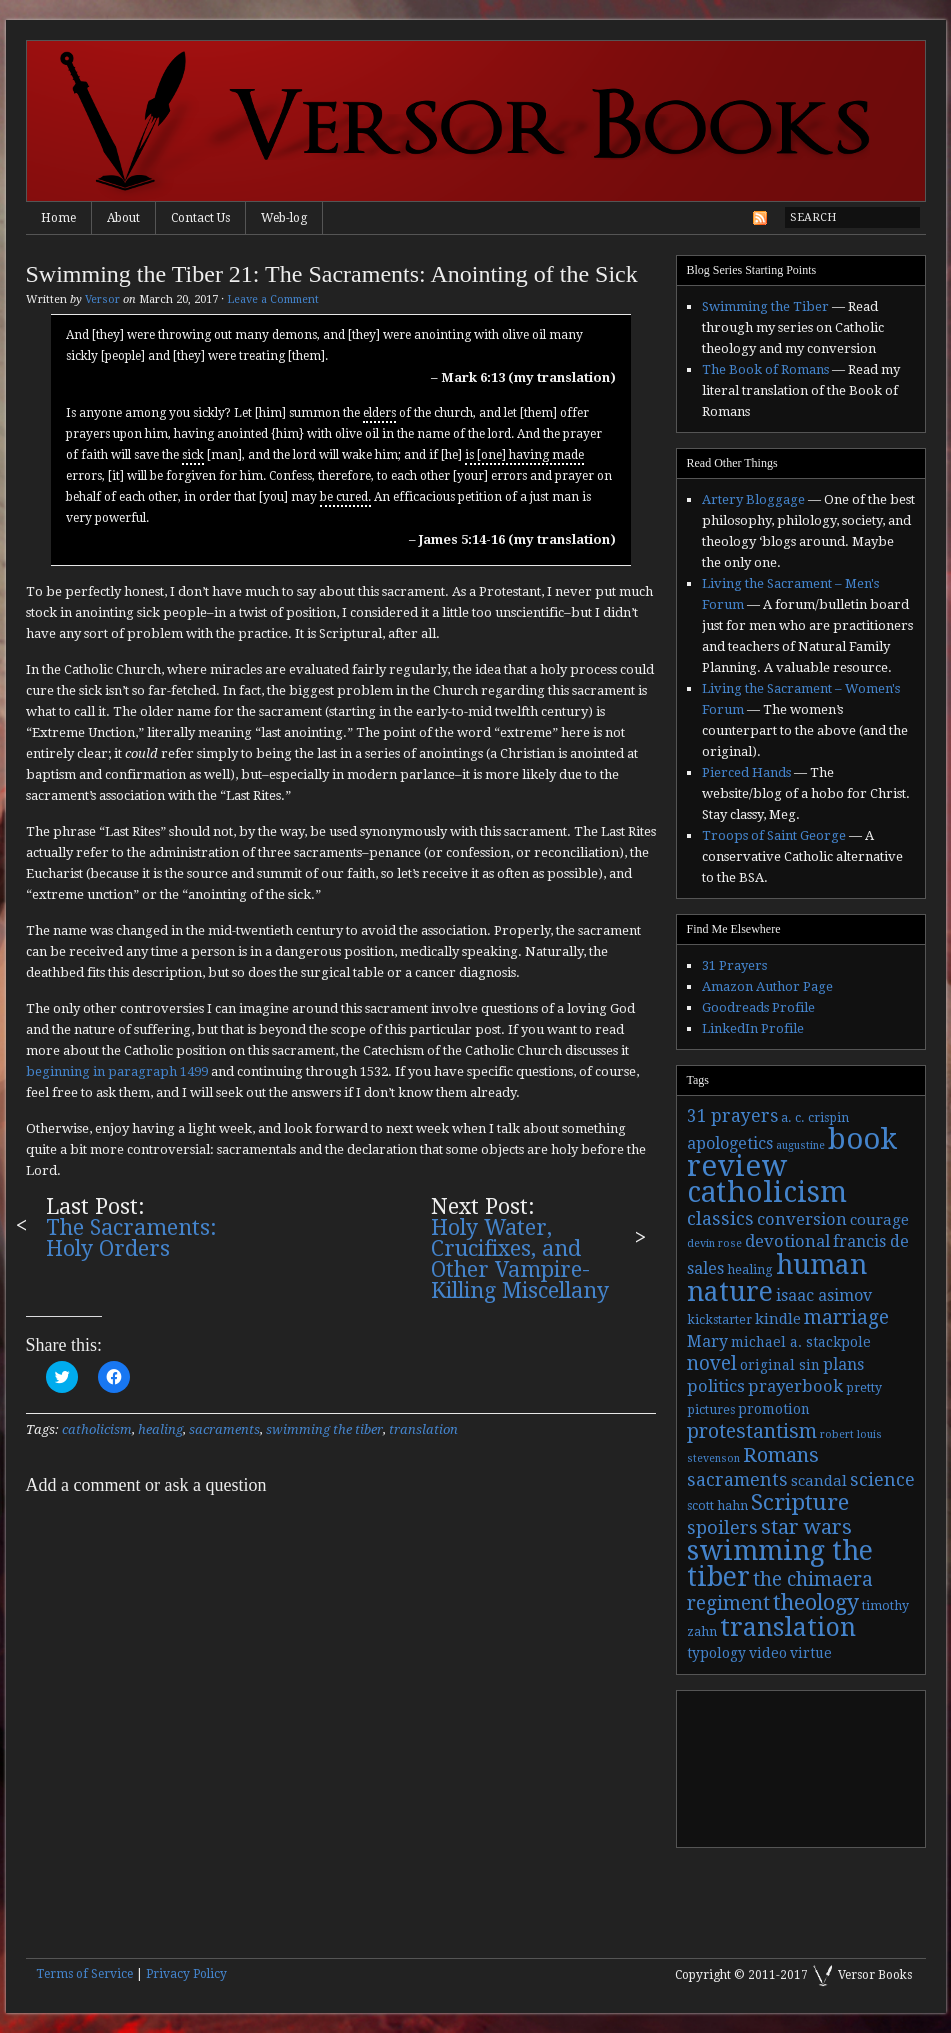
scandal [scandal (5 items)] (819, 1481)
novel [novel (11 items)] (712, 1363)
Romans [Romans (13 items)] (781, 1455)
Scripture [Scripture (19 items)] (800, 1502)
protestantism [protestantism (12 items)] (752, 1431)
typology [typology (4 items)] (716, 1653)
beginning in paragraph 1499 (117, 1071)
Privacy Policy (186, 1974)
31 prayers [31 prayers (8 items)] (732, 1116)
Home (58, 218)
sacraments (224, 1429)
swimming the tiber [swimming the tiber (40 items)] (780, 1563)
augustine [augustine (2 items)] (800, 1145)
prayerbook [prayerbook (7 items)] (795, 1386)
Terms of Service (84, 1974)
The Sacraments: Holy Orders (131, 1238)
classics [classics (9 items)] (720, 1218)
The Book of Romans (765, 369)
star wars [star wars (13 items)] (806, 1527)
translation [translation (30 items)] (788, 1627)
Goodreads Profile (758, 1007)
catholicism (97, 1429)
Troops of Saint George (774, 835)
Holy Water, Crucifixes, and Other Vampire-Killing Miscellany (520, 1259)
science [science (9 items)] (882, 1479)
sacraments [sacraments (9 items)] (737, 1479)
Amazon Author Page (767, 986)
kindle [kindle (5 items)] (778, 1319)
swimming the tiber (324, 1429)
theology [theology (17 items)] (816, 1602)
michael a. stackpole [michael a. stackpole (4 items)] (801, 1342)
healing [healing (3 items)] (750, 1270)
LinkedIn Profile (753, 1028)
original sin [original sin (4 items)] (780, 1365)
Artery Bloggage (753, 499)
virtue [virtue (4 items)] (811, 1653)
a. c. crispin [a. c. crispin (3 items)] (815, 1118)
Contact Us (200, 218)
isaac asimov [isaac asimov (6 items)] (824, 1295)
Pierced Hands (746, 772)
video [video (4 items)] (768, 1653)
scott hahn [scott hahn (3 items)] (717, 1506)
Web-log (284, 218)
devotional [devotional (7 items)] (787, 1241)
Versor (102, 299)
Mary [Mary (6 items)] (707, 1341)
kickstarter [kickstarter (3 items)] (719, 1320)
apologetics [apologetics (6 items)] (730, 1143)
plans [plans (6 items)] (843, 1364)
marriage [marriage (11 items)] (846, 1317)
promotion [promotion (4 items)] (774, 1409)
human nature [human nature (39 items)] (777, 1278)
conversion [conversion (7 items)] (802, 1219)
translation (423, 1429)
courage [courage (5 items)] (879, 1220)
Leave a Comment (273, 299)
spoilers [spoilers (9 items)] (722, 1527)
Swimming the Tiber (765, 306)
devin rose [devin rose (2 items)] (714, 1243)
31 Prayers (734, 965)
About (123, 218)
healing (160, 1429)
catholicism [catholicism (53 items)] (767, 1192)
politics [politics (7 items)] (716, 1386)
